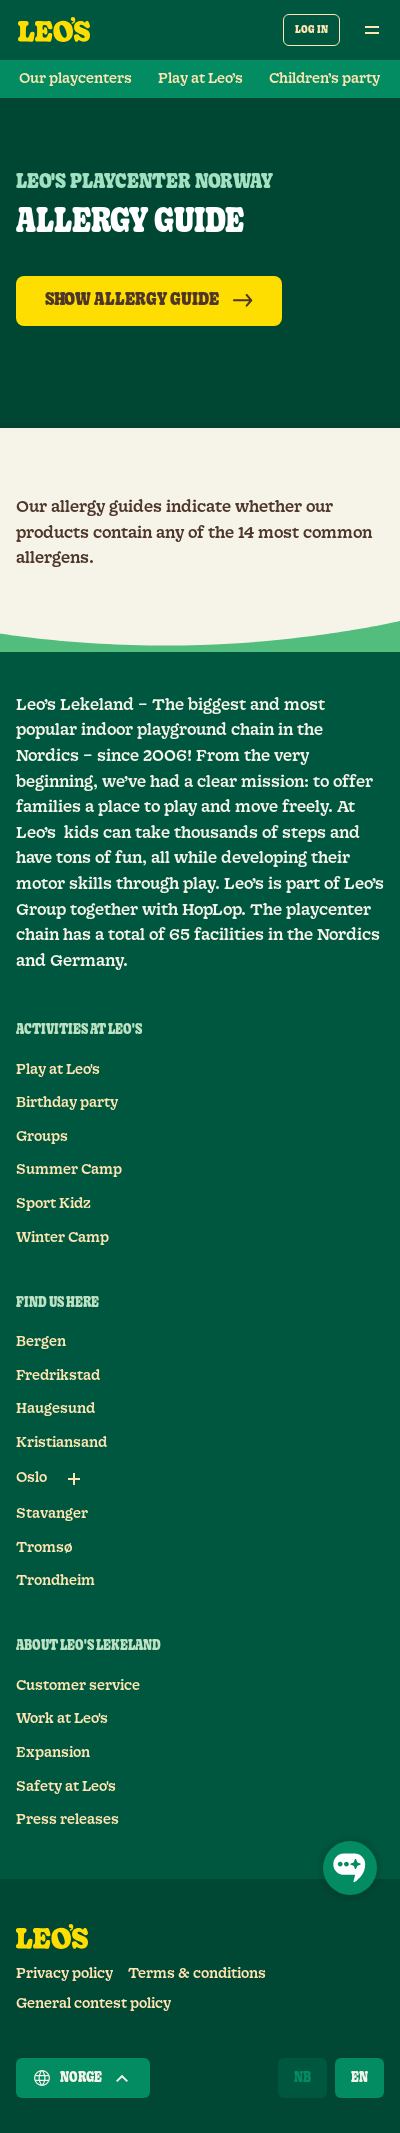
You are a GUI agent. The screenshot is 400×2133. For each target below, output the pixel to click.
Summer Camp (69, 1170)
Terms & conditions (197, 1974)
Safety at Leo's (66, 1787)
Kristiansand (61, 1443)
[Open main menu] (372, 30)
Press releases (67, 1820)
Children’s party (324, 79)
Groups (42, 1137)
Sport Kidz (53, 1204)
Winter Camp (62, 1238)
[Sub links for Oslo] (74, 1479)
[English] (359, 2078)
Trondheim (55, 1581)
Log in (311, 29)
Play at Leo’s (200, 79)
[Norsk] (302, 2078)
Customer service (78, 1686)
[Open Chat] (350, 1868)
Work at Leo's (62, 1719)
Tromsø (44, 1548)
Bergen (41, 1342)
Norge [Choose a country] (83, 2078)
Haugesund (55, 1409)
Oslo (31, 1478)
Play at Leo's (58, 1070)
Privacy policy (64, 1974)
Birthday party (67, 1103)
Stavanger (52, 1514)
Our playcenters (75, 79)
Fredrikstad (58, 1376)
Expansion (53, 1753)
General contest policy (93, 2004)
